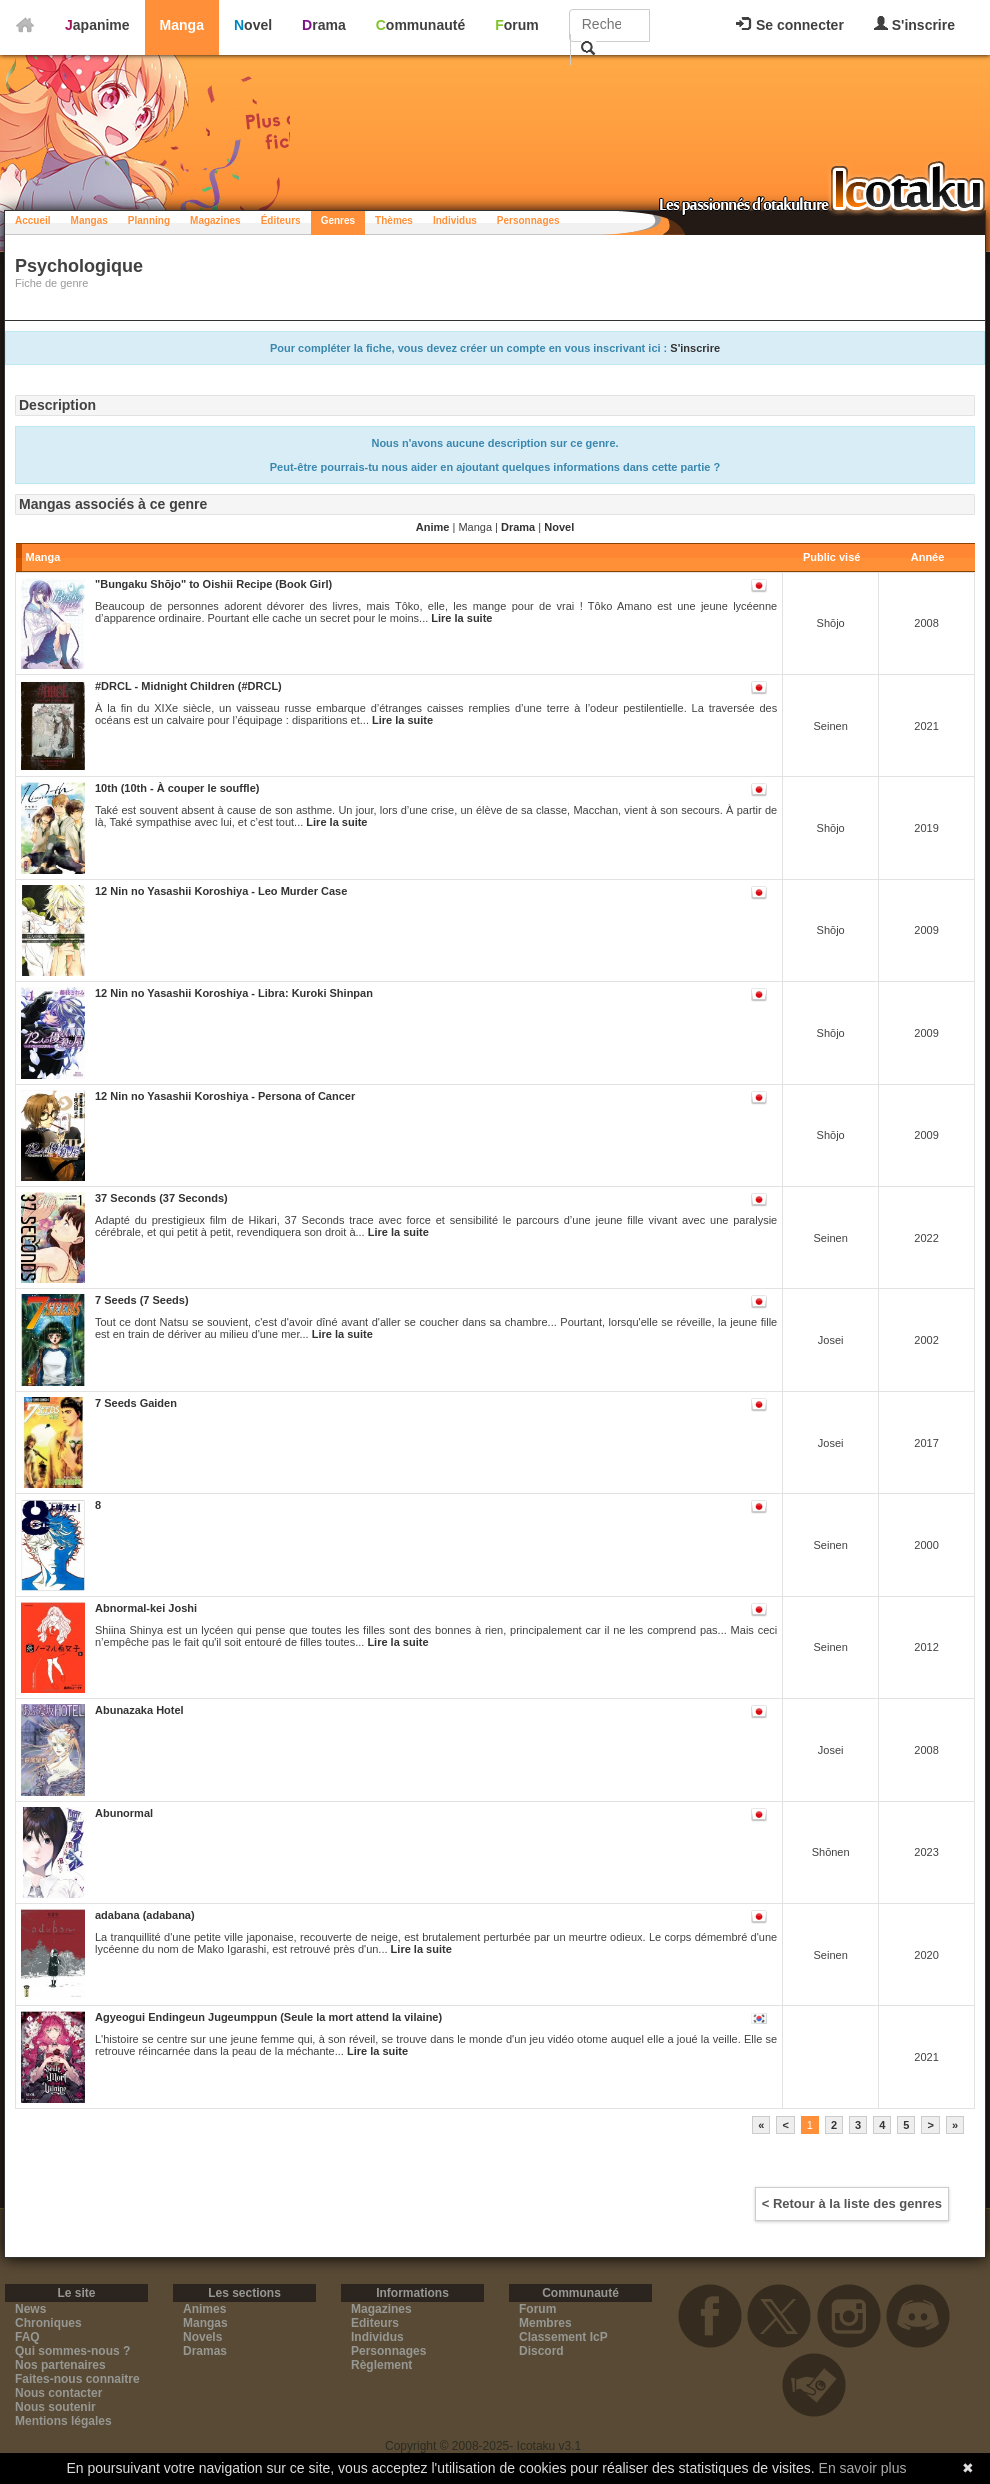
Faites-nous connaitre (77, 2379)
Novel (253, 25)
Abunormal (124, 1813)
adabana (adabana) (145, 1915)
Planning (149, 220)
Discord (541, 2351)
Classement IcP (563, 2337)
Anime (433, 527)
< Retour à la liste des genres (852, 2203)
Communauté (420, 25)
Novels (202, 2337)
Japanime (97, 25)
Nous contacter (58, 2393)
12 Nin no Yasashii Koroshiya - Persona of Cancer (225, 1096)
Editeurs (375, 2323)
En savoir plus (863, 2468)
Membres (545, 2323)
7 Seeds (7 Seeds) (142, 1300)
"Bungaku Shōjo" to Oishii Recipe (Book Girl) (213, 584)
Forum (517, 25)
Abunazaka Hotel (139, 1710)
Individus (455, 220)
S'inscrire (914, 24)
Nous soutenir (55, 2407)
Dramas (205, 2351)
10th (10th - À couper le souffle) (177, 788)
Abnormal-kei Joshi (146, 1608)
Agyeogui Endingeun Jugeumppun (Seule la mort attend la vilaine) (268, 2017)
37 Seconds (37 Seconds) (161, 1198)
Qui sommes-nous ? (72, 2351)
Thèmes (394, 220)
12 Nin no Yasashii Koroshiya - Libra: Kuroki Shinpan (234, 993)
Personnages (528, 220)
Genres (338, 220)
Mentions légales (63, 2421)
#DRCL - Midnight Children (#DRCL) (188, 686)
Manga (182, 25)
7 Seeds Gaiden (136, 1403)
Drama (324, 25)
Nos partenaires (60, 2365)
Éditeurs (281, 220)
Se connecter (790, 25)
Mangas (89, 220)
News (30, 2309)
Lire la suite (461, 618)
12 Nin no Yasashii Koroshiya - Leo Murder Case (221, 891)
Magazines (215, 220)
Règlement (381, 2365)
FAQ (27, 2337)
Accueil (33, 220)
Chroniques (48, 2323)
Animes (204, 2309)
